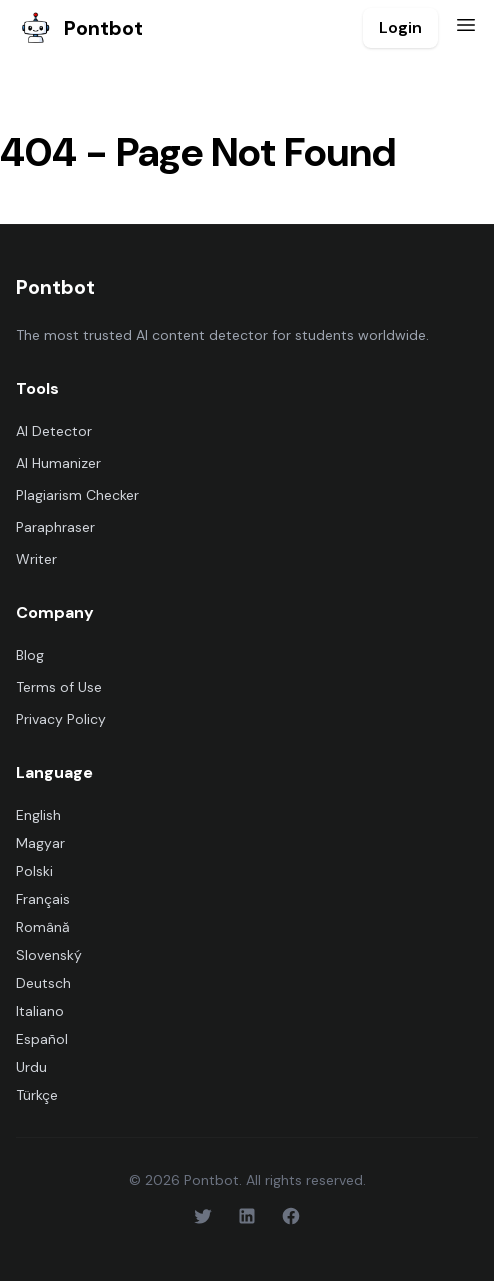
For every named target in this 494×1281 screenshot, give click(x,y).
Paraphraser (55, 527)
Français (43, 899)
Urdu (31, 1067)
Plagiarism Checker (77, 495)
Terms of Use (59, 687)
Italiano (40, 1011)
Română (43, 927)
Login (400, 27)
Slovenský (49, 955)
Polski (34, 871)
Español (42, 1039)
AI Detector (54, 431)
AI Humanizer (58, 463)
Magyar (40, 843)
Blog (30, 655)
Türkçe (37, 1095)
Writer (36, 559)
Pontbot (79, 28)
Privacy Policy (61, 719)
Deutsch (43, 983)
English (38, 815)
